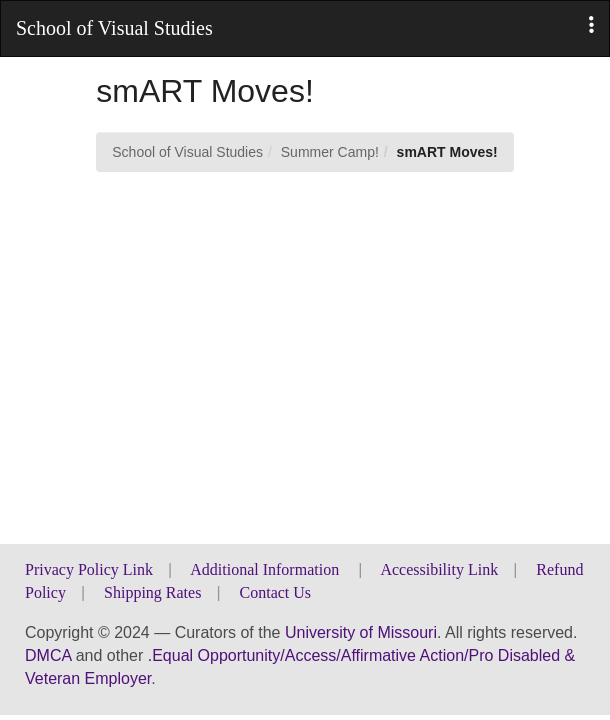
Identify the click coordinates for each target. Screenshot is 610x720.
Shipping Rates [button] (152, 592)
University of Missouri (361, 632)
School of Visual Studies (187, 152)
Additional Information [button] (266, 569)
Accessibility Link (439, 569)
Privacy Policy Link (89, 569)
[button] (591, 25)
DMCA (48, 655)
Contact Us (276, 592)
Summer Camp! (330, 152)
